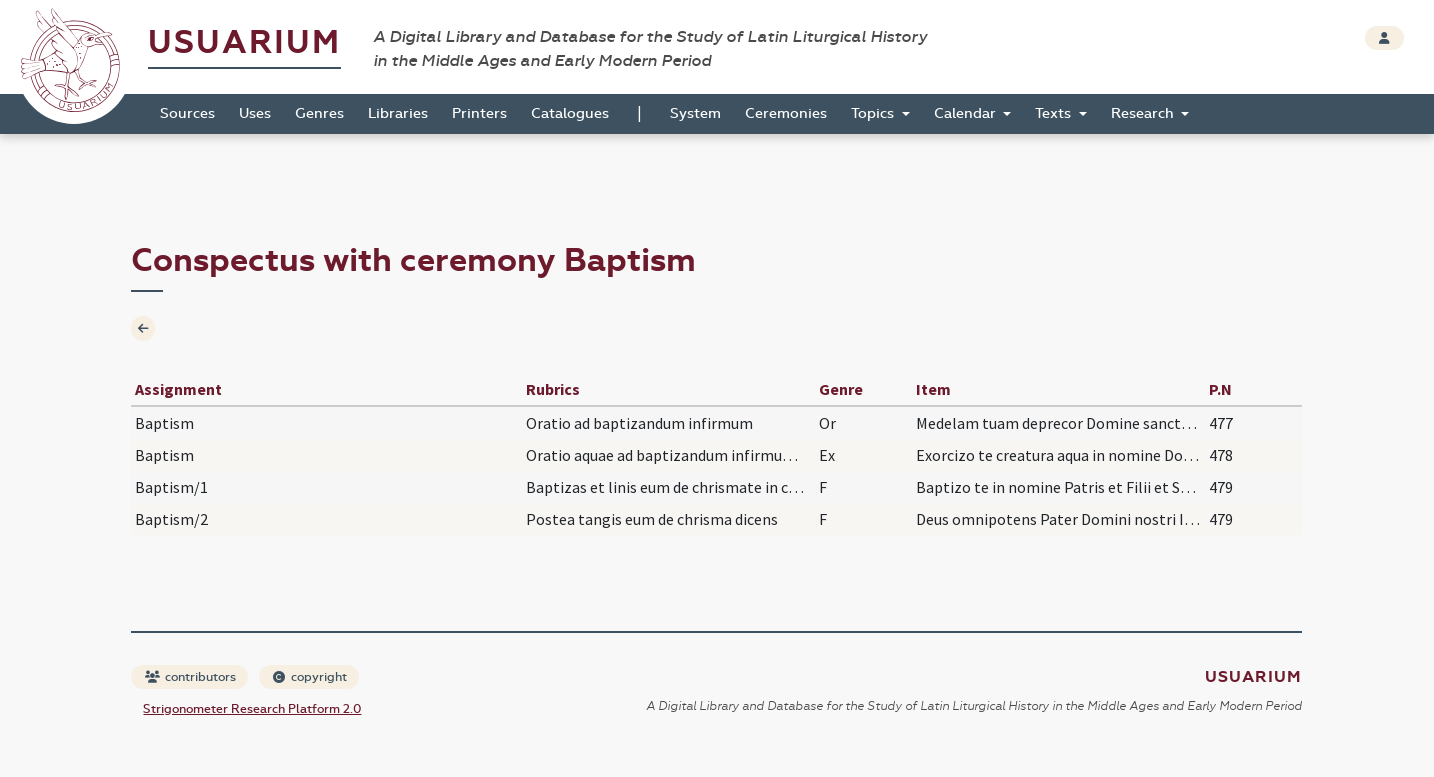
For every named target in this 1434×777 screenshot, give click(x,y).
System (695, 113)
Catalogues (570, 113)
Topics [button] (874, 113)
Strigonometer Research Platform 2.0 (252, 709)
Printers (479, 113)
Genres (319, 113)
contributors (190, 677)
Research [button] (1144, 113)
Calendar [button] (967, 113)
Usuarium (244, 42)
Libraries (398, 113)
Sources (187, 113)
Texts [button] (1055, 113)
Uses (255, 113)
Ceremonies (786, 113)
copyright (310, 677)
